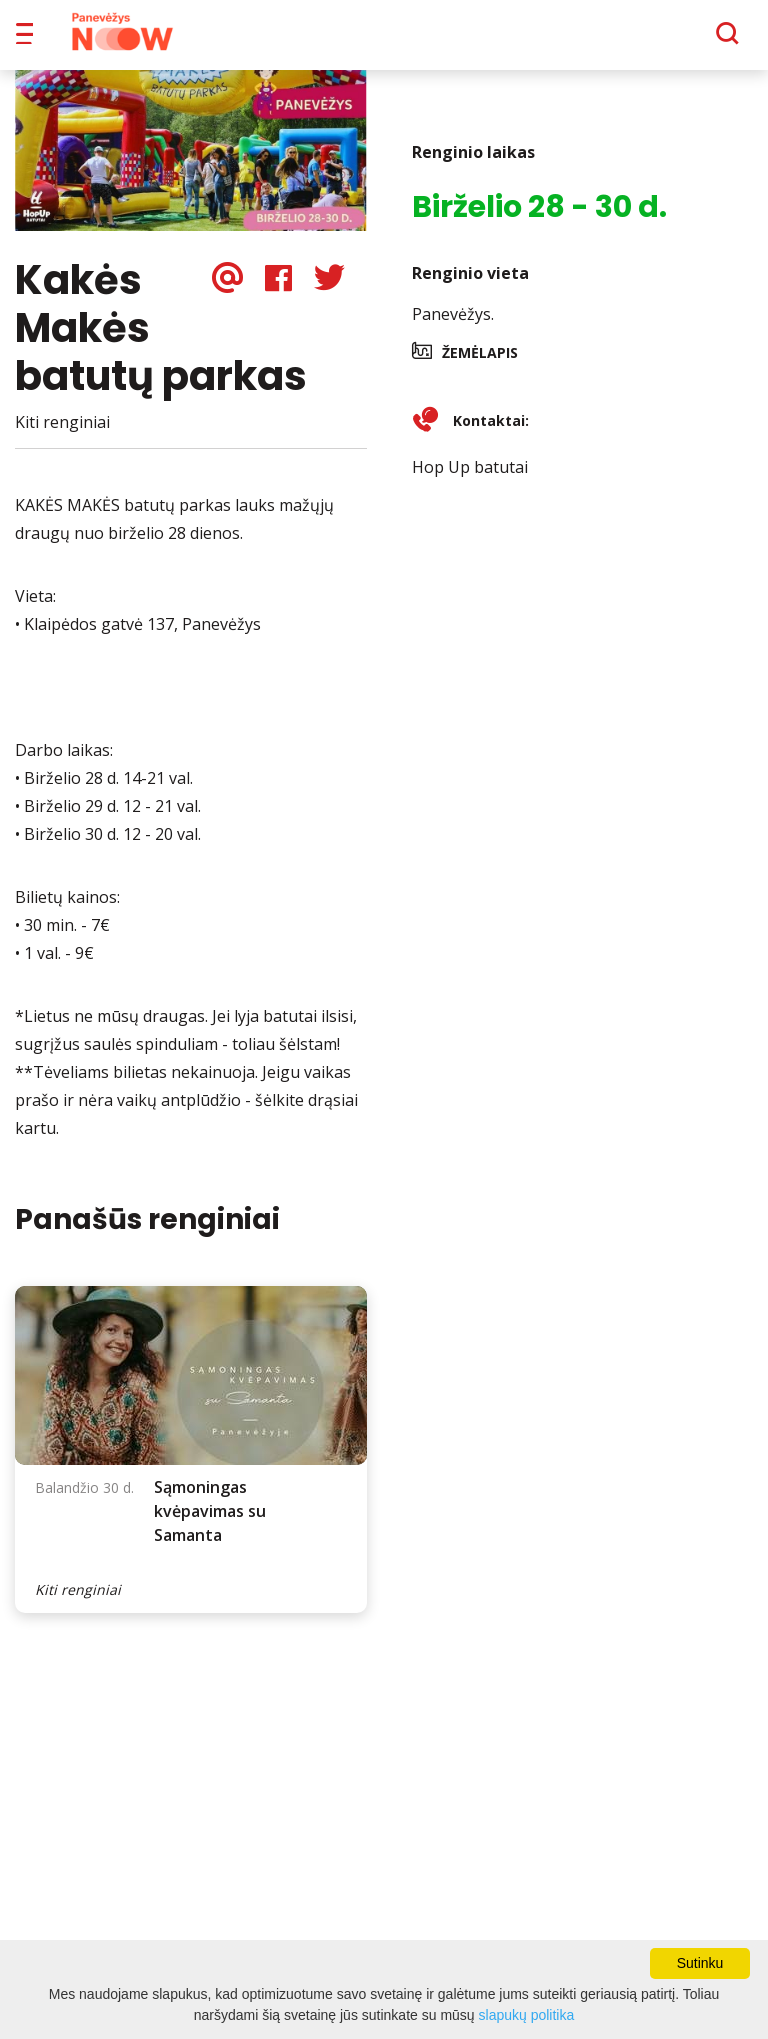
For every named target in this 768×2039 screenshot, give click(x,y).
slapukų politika (527, 2015)
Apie (409, 40)
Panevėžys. (453, 328)
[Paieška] (672, 41)
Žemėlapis (480, 366)
